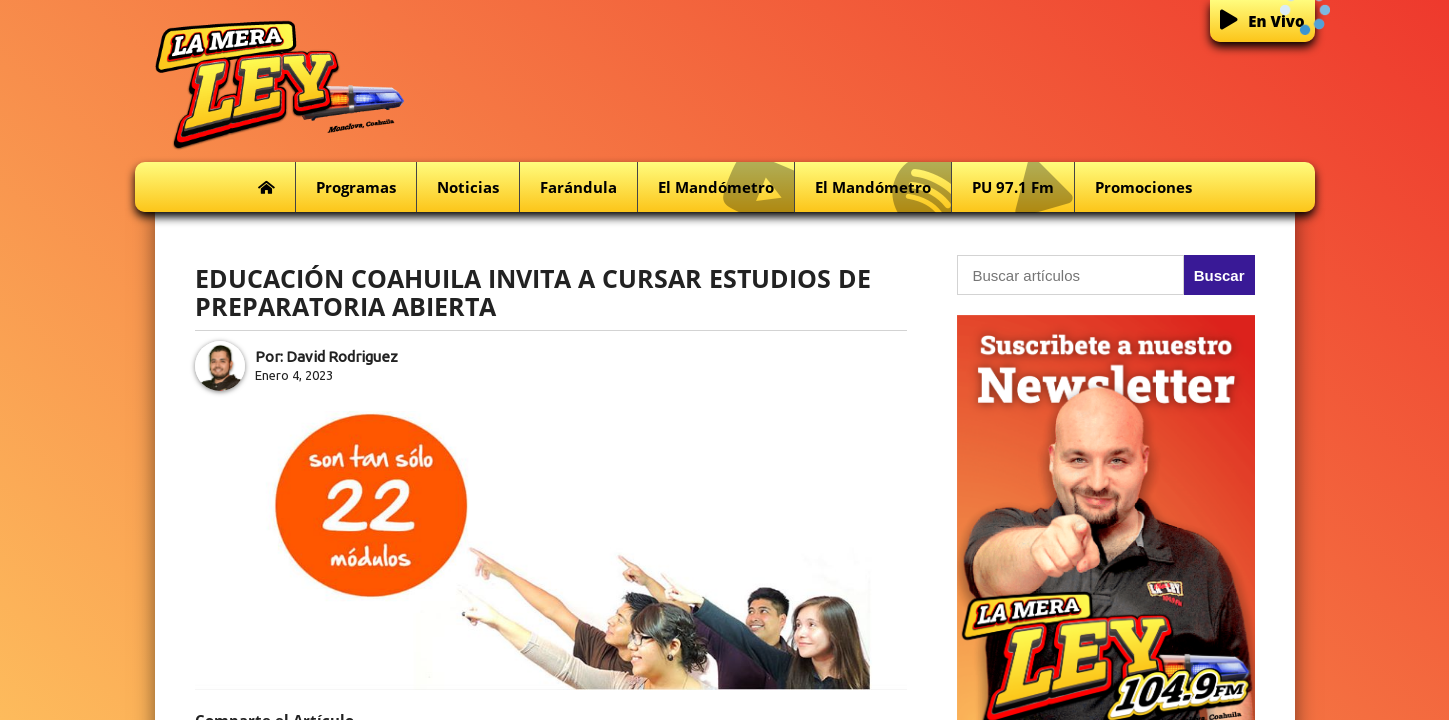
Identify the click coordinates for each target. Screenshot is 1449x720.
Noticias (468, 187)
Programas (356, 187)
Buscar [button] (1219, 275)
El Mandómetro (726, 187)
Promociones (1143, 187)
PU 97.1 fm (1023, 187)
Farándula (578, 187)
